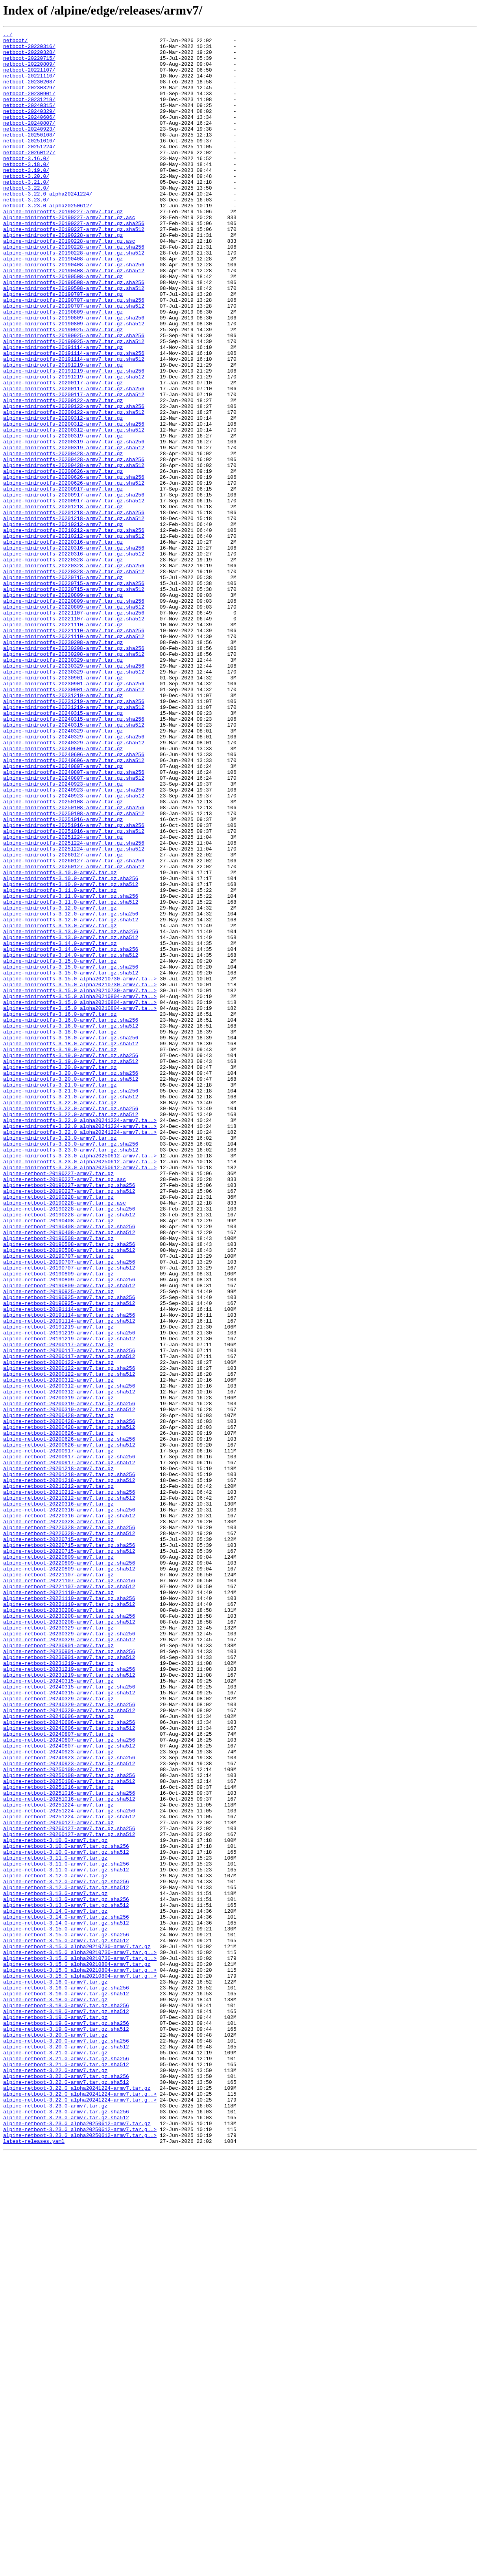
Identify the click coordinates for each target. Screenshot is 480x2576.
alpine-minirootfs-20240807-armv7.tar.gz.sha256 (73, 920)
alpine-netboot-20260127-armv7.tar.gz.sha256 (69, 2188)
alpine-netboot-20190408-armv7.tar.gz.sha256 (69, 1465)
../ (7, 35)
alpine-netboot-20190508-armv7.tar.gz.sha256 (69, 1487)
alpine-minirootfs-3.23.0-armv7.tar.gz (60, 1359)
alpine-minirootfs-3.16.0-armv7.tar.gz (60, 1210)
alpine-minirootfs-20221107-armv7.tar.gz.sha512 (73, 736)
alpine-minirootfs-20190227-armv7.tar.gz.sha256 (73, 262)
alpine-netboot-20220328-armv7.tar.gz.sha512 (69, 1834)
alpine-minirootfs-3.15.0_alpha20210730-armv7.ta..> (80, 1168)
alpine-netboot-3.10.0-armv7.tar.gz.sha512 (66, 2216)
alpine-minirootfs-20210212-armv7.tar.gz (63, 623)
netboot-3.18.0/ (26, 191)
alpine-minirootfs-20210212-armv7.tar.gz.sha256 (73, 630)
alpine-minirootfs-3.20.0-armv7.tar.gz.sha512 (70, 1288)
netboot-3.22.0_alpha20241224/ (47, 226)
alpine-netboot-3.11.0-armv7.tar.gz (55, 2223)
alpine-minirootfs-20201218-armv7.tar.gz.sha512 (73, 616)
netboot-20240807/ (29, 141)
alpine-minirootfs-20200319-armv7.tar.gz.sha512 (73, 531)
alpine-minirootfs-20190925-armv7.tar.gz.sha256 (73, 396)
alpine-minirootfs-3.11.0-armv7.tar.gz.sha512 (70, 1076)
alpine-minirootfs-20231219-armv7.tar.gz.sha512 (73, 842)
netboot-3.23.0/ (26, 233)
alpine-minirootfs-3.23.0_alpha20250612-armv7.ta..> (80, 1380)
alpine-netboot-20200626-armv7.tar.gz (58, 1713)
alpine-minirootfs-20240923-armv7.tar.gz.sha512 (73, 948)
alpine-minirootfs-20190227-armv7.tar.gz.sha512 (73, 269)
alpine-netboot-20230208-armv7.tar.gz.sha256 (69, 1933)
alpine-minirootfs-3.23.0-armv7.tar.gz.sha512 (70, 1373)
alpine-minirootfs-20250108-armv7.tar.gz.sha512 (73, 970)
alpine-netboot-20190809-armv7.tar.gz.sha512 (69, 1536)
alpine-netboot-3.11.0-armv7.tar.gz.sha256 (66, 2230)
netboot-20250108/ (29, 155)
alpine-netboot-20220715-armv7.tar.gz (58, 1841)
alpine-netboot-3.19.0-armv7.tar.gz (55, 2414)
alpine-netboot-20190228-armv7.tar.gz (58, 1430)
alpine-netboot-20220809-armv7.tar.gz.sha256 (69, 1869)
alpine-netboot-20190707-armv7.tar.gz (58, 1501)
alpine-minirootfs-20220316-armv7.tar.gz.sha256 (73, 651)
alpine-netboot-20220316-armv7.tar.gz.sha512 (69, 1812)
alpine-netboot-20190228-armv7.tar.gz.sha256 (69, 1444)
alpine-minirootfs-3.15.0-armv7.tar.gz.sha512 (70, 1161)
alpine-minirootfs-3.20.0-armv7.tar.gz (60, 1274)
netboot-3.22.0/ (26, 219)
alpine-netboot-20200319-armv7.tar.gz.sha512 (69, 1685)
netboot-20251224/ (29, 169)
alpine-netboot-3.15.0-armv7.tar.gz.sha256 (66, 2315)
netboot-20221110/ (29, 85)
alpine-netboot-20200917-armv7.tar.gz (58, 1734)
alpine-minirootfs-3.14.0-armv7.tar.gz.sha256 (70, 1133)
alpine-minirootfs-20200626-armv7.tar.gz (63, 559)
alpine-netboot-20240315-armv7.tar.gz (58, 2011)
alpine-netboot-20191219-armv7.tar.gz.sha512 (69, 1600)
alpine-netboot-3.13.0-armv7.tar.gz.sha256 (66, 2273)
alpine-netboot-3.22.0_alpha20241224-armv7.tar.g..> (80, 2506)
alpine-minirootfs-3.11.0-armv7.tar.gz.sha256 (70, 1069)
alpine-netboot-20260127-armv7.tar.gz (58, 2181)
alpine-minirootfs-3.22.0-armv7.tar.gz (60, 1317)
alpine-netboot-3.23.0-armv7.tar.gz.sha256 (66, 2528)
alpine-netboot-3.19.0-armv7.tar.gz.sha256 (66, 2421)
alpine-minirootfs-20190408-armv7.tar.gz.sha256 (73, 311)
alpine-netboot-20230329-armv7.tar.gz (58, 1947)
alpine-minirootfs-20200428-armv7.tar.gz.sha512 (73, 552)
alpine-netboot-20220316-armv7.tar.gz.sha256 (69, 1805)
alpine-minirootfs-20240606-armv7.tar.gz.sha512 (73, 906)
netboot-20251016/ (29, 162)
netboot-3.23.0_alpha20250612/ (47, 240)
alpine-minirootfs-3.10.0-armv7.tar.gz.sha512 (70, 1055)
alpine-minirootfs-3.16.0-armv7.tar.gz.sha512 (70, 1225)
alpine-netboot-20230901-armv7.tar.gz (58, 1968)
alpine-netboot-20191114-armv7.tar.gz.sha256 (69, 1572)
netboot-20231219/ (29, 113)
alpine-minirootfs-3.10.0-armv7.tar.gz (60, 1040)
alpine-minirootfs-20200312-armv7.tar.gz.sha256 (73, 502)
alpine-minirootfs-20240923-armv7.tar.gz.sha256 (73, 941)
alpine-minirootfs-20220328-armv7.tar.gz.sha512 (73, 679)
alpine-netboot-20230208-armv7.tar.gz (58, 1926)
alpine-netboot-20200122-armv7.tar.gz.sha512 (69, 1642)
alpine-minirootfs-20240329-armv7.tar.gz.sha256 (73, 878)
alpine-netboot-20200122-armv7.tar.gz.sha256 (69, 1635)
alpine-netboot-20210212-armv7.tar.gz (58, 1777)
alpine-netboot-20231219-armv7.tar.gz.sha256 (69, 1996)
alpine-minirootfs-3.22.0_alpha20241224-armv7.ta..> (80, 1338)
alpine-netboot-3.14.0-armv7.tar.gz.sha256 (66, 2294)
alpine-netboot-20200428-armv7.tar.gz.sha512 (69, 1706)
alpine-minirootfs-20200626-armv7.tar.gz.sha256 (73, 566)
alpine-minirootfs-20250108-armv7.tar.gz (63, 956)
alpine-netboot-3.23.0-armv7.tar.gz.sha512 (66, 2535)
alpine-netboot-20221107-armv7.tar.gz (58, 1883)
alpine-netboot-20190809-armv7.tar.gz (58, 1522)
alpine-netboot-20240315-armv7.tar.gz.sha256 (69, 2018)
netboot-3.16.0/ (26, 184)
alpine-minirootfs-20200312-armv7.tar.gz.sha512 (73, 509)
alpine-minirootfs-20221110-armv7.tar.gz (63, 743)
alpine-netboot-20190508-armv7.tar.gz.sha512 (69, 1494)
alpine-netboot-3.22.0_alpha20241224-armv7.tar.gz (76, 2499)
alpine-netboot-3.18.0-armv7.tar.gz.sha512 (66, 2407)
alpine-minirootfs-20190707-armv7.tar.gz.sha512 (73, 361)
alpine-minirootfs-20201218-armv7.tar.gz (63, 601)
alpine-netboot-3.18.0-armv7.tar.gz (55, 2393)
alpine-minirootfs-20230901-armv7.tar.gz (63, 807)
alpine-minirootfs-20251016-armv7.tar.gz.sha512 (73, 991)
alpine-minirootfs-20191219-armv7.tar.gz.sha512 (73, 446)
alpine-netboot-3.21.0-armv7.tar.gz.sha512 (66, 2471)
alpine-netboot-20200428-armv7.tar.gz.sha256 (69, 1699)
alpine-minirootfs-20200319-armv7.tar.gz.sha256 (73, 524)
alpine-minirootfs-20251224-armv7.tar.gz (63, 998)
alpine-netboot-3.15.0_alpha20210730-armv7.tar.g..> (80, 2336)
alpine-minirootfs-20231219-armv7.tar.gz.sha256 (73, 835)
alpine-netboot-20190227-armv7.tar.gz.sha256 (69, 1416)
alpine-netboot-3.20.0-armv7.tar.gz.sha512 (66, 2450)
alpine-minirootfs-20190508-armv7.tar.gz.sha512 (73, 339)
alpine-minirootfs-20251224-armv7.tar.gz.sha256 (73, 1005)
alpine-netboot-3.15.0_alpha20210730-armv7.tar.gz (76, 2329)
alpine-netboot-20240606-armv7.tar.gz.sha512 (69, 2067)
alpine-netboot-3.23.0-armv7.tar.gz (55, 2520)
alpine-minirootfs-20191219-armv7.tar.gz (63, 431)
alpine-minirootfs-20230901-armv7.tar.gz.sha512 (73, 821)
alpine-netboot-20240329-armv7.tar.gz (58, 2032)
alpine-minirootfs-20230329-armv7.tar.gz (63, 786)
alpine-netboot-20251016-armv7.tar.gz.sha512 (69, 2152)
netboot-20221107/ (29, 77)
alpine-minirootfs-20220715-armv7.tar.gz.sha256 (73, 694)
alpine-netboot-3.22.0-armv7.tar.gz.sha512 (66, 2492)
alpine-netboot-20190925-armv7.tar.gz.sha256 (69, 1550)
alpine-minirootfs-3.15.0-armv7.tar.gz (60, 1147)
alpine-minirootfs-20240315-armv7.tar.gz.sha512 (73, 863)
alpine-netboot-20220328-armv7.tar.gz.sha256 (69, 1827)
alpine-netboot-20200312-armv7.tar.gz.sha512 (69, 1664)
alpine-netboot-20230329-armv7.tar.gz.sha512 (69, 1961)
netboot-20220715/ (29, 63)
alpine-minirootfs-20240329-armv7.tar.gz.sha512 (73, 885)
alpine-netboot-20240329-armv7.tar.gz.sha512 (69, 2046)
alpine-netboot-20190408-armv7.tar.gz (58, 1458)
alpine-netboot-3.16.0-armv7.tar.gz (55, 2372)
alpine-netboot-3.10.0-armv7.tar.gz (55, 2202)
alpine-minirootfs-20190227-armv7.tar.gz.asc (69, 254)
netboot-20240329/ (29, 127)
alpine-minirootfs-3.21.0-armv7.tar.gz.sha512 (70, 1310)
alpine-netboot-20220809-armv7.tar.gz (58, 1862)
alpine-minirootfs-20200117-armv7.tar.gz (63, 453)
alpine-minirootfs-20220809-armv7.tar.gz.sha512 (73, 722)
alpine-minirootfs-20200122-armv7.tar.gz (63, 474)
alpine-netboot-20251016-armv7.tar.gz (58, 2138)
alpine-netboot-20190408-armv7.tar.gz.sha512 (69, 1472)
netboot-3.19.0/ (26, 198)
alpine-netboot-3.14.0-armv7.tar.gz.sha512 (66, 2301)
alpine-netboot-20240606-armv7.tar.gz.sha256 (69, 2060)
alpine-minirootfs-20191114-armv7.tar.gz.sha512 (73, 424)
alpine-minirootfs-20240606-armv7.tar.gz (63, 892)
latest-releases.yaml (34, 2563)
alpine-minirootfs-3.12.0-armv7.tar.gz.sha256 (70, 1090)
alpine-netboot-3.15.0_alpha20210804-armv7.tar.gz (76, 2351)
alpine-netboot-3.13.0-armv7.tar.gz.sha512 (66, 2280)
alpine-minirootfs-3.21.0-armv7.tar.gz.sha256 (70, 1302)
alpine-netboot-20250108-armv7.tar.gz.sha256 (69, 2124)
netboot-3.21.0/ (26, 212)
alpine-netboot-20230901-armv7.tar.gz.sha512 (69, 1982)
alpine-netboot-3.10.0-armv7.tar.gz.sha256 (66, 2209)
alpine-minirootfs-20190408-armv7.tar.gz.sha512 (73, 318)
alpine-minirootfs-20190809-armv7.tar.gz (63, 368)
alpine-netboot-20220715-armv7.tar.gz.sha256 (69, 1848)
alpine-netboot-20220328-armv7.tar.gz (58, 1819)
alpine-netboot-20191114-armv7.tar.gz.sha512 (69, 1579)
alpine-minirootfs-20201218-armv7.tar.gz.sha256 (73, 609)
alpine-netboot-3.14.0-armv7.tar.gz (55, 2287)
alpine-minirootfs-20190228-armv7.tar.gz (63, 276)
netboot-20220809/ (29, 70)
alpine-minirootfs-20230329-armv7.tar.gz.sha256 (73, 793)
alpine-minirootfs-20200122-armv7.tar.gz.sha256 (73, 481)
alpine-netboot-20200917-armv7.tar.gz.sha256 (69, 1742)
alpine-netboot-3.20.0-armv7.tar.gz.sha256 (66, 2443)
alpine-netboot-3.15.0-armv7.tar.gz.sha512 (66, 2322)
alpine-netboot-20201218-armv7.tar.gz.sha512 (69, 1770)
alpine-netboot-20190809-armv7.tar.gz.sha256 (69, 1529)
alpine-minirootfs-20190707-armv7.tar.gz (63, 347)
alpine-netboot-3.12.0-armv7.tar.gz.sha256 (66, 2251)
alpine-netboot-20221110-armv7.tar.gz (58, 1904)
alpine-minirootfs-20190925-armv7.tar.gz (63, 389)
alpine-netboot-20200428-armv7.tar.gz (58, 1692)
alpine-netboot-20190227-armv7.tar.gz (58, 1402)
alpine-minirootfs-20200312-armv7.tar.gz (63, 495)
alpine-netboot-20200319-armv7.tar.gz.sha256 (69, 1678)
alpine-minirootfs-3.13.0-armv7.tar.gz (60, 1104)
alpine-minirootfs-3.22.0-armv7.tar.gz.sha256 (70, 1324)
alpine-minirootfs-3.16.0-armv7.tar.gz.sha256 (70, 1218)
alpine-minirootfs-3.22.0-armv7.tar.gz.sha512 (70, 1331)
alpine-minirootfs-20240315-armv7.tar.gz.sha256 (73, 856)
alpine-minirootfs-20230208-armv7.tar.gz (63, 764)
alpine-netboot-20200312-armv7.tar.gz (58, 1649)
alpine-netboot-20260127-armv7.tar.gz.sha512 (69, 2195)
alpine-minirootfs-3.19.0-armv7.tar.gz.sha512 (70, 1267)
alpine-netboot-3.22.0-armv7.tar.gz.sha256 (66, 2485)
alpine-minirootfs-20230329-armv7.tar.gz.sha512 (73, 800)
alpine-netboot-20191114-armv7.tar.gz (58, 1564)
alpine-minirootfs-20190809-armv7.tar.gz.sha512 (73, 382)
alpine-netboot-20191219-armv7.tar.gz (58, 1586)
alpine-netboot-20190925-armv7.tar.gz (58, 1543)
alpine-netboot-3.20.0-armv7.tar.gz (55, 2435)
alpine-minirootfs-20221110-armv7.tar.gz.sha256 (73, 750)
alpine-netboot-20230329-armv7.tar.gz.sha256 (69, 1954)
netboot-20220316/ (29, 49)
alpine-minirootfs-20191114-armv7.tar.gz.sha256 (73, 417)
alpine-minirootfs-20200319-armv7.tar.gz (63, 516)
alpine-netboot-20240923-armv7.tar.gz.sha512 (69, 2110)
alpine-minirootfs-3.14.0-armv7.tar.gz (60, 1125)
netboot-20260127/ (29, 177)
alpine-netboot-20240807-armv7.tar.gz (58, 2074)
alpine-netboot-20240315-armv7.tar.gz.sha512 (69, 2025)
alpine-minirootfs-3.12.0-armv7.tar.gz (60, 1083)
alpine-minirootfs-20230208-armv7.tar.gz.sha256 (73, 771)
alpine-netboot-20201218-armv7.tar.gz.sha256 (69, 1763)
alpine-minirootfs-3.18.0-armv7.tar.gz (60, 1232)
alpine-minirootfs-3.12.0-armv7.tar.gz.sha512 (70, 1097)
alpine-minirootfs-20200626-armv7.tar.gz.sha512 (73, 573)
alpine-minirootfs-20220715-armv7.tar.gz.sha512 (73, 701)
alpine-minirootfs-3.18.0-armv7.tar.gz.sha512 (70, 1246)
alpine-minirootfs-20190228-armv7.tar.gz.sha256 (73, 290)
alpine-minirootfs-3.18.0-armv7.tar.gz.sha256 (70, 1239)
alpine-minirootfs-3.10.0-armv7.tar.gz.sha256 (70, 1048)
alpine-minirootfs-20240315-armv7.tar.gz (63, 849)
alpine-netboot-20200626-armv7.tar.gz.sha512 (69, 1727)
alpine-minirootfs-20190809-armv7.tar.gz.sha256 (73, 375)
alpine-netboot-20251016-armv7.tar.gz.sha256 (69, 2145)
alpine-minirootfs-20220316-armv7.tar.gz (63, 644)
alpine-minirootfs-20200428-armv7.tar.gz (63, 538)
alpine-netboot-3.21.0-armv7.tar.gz (55, 2457)
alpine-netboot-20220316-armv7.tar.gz (58, 1798)
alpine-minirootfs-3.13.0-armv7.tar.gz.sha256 (70, 1111)
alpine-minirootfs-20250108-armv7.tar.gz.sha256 (73, 963)
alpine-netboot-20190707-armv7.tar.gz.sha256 (69, 1508)
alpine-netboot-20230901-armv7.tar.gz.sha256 (69, 1975)
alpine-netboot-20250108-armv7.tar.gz (58, 2117)
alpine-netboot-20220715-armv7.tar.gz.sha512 (69, 1855)
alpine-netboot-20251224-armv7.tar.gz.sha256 (69, 2166)
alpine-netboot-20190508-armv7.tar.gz (58, 1480)
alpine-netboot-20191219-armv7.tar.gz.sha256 (69, 1593)
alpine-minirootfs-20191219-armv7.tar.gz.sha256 (73, 439)
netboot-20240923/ (29, 148)
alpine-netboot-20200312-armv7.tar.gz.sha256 (69, 1657)
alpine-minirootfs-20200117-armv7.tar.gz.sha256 (73, 460)
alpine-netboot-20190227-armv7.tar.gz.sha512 (69, 1423)
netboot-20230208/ (29, 92)
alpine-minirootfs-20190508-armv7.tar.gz (63, 325)
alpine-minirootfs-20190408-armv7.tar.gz (63, 304)
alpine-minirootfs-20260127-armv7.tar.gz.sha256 (73, 1026)
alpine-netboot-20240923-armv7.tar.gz (58, 2096)
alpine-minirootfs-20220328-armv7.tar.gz (63, 665)
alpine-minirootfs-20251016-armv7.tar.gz (63, 977)
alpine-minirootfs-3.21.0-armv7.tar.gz (60, 1295)
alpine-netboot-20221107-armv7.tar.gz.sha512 (69, 1897)
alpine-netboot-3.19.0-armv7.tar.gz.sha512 (66, 2428)
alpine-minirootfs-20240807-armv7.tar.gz (63, 913)
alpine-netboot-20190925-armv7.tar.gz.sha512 (69, 1557)
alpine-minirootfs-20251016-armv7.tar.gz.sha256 (73, 984)
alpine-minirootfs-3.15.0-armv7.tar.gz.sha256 (70, 1154)
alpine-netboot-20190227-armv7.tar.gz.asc (64, 1409)
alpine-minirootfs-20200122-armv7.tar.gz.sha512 (73, 488)
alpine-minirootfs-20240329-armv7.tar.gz (63, 871)
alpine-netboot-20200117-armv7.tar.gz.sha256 (69, 1614)
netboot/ (15, 42)
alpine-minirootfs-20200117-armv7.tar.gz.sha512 (73, 467)
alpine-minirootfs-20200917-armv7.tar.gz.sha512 (73, 594)
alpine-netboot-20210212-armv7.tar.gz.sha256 (69, 1784)
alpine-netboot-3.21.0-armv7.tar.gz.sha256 (66, 2464)
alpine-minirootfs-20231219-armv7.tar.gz (63, 828)
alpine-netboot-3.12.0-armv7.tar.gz (55, 2244)
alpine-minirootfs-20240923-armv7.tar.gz (63, 934)
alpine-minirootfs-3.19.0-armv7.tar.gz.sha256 (70, 1260)
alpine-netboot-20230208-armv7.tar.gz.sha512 (69, 1940)
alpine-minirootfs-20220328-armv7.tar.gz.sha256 (73, 672)
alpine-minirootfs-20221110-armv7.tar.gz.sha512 (73, 757)
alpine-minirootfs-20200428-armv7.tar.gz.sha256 (73, 545)
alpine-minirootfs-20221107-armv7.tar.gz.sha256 (73, 729)
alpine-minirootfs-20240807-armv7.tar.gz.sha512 (73, 927)
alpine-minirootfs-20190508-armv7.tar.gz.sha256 (73, 332)
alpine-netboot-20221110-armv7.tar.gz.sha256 (69, 1911)
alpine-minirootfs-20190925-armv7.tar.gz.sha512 (73, 403)
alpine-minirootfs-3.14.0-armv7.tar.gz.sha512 (70, 1140)
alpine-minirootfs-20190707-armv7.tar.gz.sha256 (73, 354)
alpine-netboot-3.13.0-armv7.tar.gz (55, 2266)
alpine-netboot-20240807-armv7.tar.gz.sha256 (69, 2081)
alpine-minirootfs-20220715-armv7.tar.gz (63, 686)
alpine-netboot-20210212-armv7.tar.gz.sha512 (69, 1791)
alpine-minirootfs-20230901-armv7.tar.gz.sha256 (73, 814)
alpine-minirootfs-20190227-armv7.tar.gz (63, 247)
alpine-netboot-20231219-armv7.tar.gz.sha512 (69, 2004)
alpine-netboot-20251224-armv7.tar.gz (58, 2159)
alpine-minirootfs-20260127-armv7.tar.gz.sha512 (73, 1033)
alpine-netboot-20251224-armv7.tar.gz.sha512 (69, 2173)
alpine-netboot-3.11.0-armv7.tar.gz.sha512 (66, 2237)
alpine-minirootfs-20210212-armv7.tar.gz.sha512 (73, 637)
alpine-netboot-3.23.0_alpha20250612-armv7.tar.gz (76, 2542)
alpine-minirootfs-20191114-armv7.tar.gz (63, 410)
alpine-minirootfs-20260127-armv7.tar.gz (63, 1019)
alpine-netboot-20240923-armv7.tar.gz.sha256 (69, 2103)
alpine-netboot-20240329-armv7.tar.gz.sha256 (69, 2039)
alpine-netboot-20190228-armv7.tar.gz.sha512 (69, 1451)
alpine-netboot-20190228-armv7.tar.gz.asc (64, 1437)
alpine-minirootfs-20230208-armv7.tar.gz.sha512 (73, 778)
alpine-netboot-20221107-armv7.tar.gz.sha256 (69, 1890)
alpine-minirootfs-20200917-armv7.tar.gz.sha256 (73, 587)
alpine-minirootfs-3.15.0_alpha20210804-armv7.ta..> (80, 1189)
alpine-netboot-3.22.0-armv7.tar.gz (55, 2478)
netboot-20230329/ (29, 99)
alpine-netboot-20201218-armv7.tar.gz (58, 1756)
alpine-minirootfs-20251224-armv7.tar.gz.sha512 (73, 1012)
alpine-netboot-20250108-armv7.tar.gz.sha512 (69, 2131)
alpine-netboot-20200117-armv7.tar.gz (58, 1607)
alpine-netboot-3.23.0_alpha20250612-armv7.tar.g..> (80, 2549)
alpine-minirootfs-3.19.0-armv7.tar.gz (60, 1253)
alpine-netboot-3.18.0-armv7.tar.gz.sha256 (66, 2400)
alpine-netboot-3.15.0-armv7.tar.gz (55, 2308)
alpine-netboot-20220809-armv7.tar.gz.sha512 (69, 1876)
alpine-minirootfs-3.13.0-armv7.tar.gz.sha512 (70, 1118)
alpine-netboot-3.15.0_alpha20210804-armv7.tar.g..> (80, 2358)
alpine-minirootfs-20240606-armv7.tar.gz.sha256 (73, 899)
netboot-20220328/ (29, 56)
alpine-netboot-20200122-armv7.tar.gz (58, 1628)
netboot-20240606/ (29, 134)
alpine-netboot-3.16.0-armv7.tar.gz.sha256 (66, 2379)
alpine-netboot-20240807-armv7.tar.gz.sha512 (69, 2089)
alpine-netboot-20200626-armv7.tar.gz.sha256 (69, 1720)
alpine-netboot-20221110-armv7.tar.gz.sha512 (69, 1919)
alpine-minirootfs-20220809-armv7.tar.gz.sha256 (73, 715)
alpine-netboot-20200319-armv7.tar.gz (58, 1671)
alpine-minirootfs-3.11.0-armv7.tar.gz (60, 1062)
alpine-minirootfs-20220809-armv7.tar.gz (63, 708)
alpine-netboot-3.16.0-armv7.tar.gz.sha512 (66, 2386)
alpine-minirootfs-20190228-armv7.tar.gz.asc (69, 283)
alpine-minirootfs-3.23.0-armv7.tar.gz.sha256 (70, 1366)
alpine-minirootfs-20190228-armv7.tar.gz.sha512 (73, 297)
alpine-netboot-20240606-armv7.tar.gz (58, 2053)
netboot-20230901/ (29, 106)
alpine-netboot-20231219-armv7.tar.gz (58, 1989)
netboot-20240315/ (29, 120)
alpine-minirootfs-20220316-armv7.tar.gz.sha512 (73, 658)
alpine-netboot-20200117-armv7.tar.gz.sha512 (69, 1621)
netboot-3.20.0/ (26, 205)
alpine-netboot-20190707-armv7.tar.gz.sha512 (69, 1515)
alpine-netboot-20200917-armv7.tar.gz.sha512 (69, 1749)
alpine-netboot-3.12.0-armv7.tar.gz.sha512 (66, 2258)
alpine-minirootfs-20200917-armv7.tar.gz (63, 580)
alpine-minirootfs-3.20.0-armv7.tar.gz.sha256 (70, 1281)
